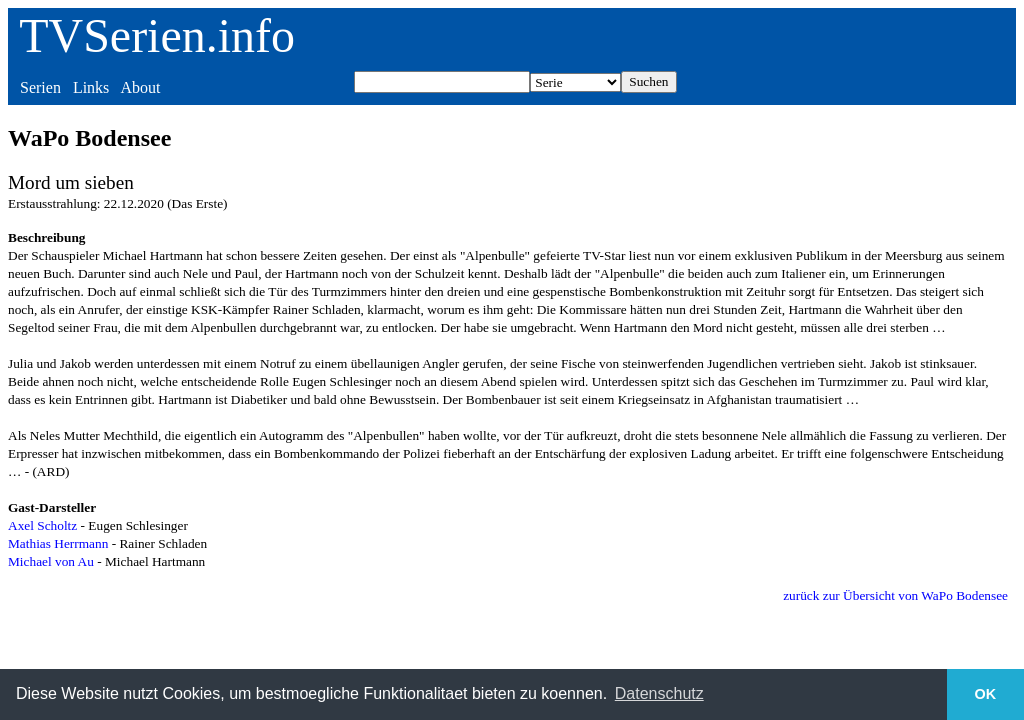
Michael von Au (51, 561)
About (140, 87)
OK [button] (986, 694)
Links (91, 87)
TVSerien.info (157, 35)
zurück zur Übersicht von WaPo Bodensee (895, 595)
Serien (40, 87)
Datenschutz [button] (659, 693)
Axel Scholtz (42, 525)
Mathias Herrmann (58, 543)
